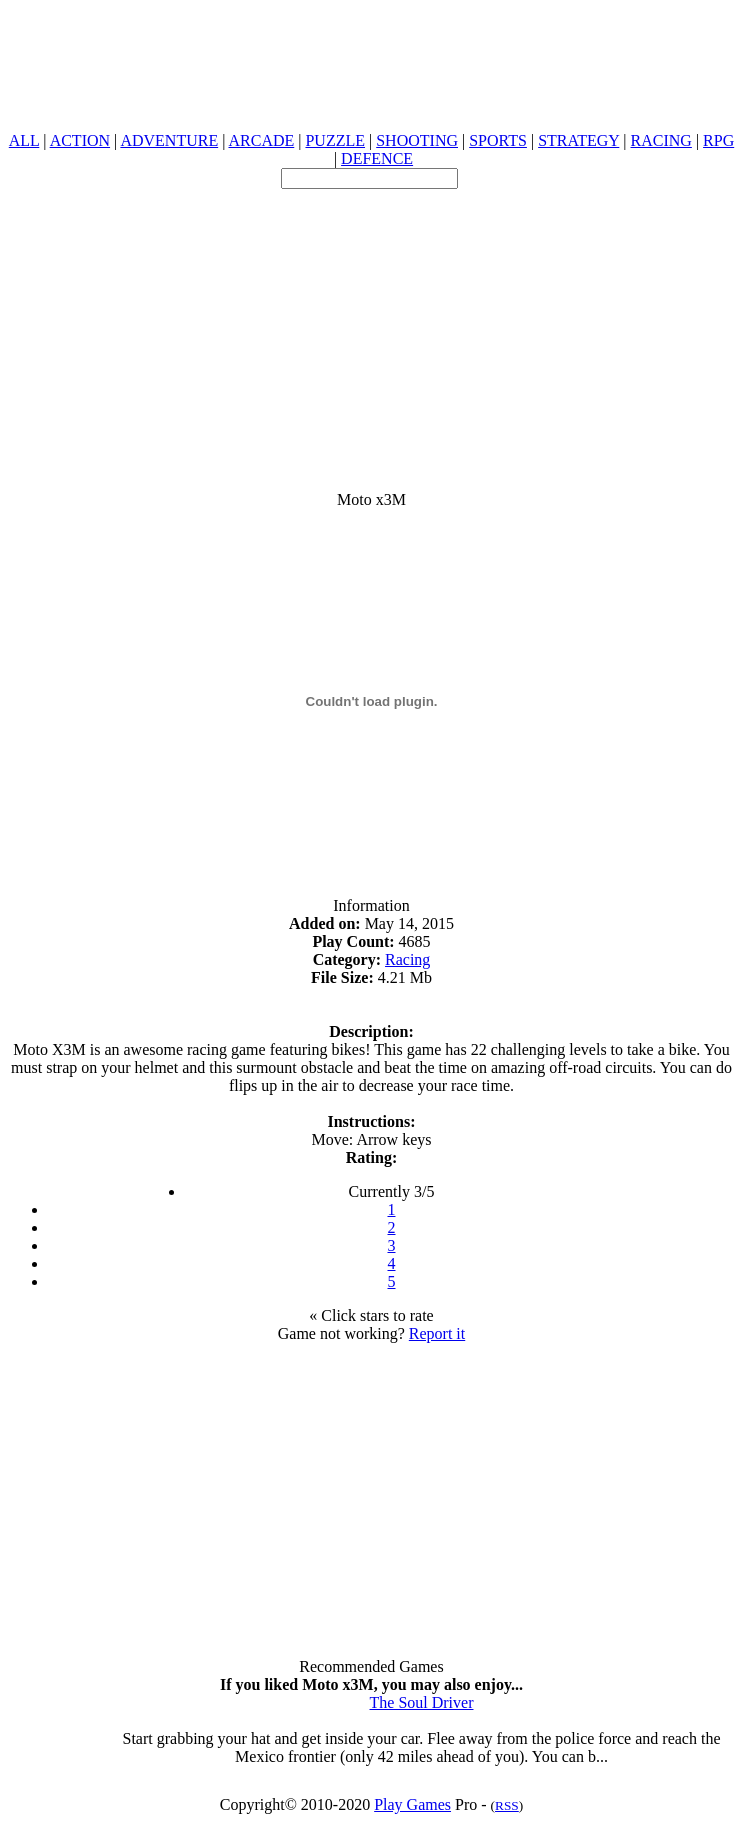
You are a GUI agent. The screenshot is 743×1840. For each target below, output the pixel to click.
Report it (437, 1333)
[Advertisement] (371, 329)
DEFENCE (377, 158)
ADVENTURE (169, 140)
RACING (661, 140)
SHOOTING (417, 140)
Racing (407, 959)
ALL (24, 140)
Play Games (412, 1804)
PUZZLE (335, 140)
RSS (507, 1805)
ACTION (80, 140)
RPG (718, 140)
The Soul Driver (422, 1702)
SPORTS (498, 140)
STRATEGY (578, 140)
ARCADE (261, 140)
